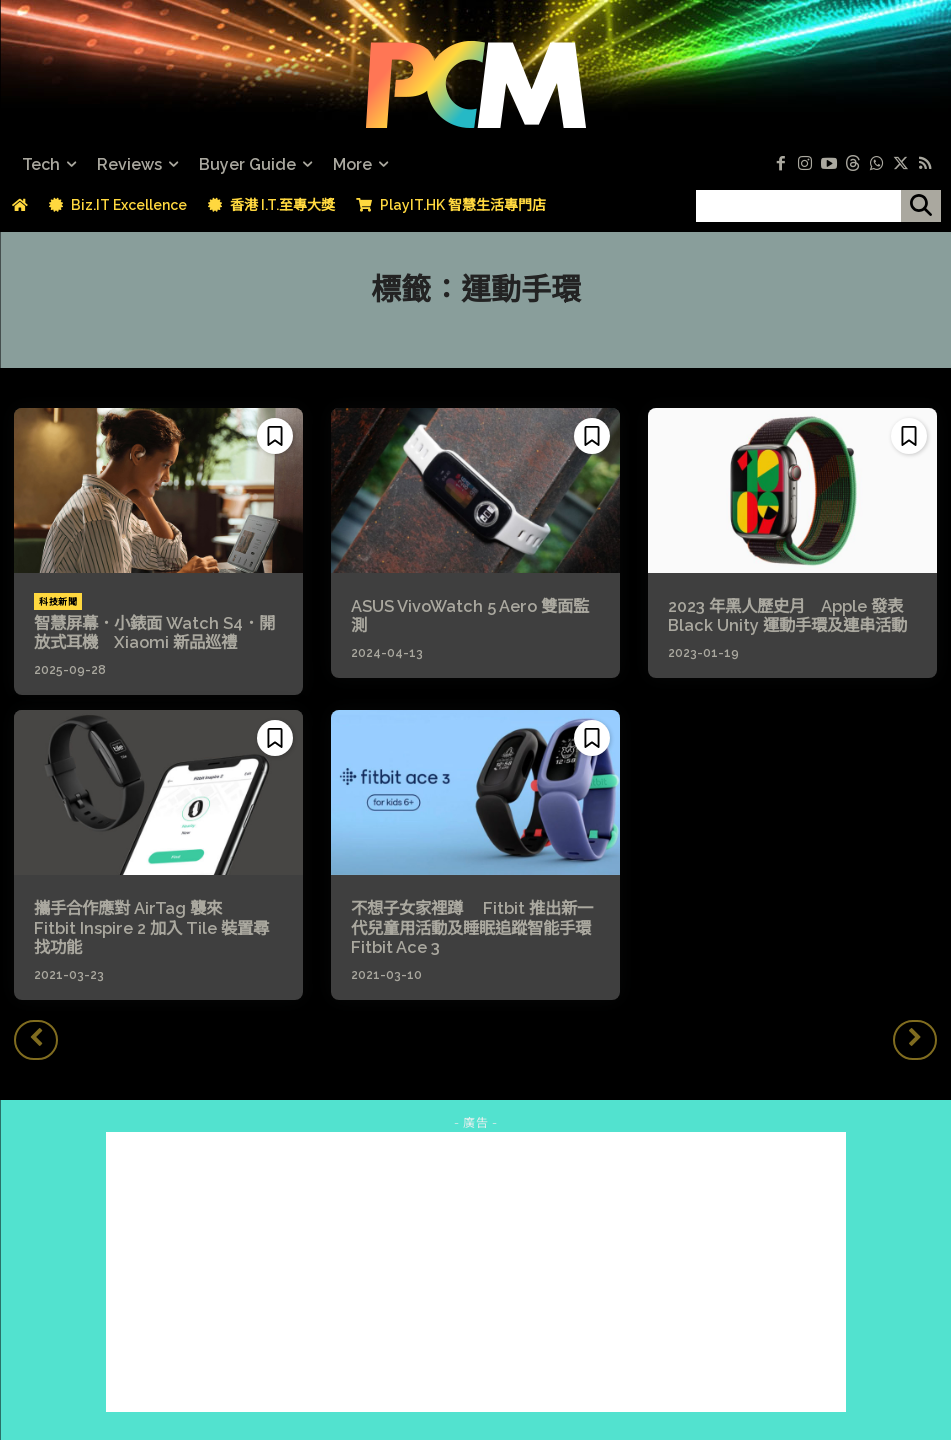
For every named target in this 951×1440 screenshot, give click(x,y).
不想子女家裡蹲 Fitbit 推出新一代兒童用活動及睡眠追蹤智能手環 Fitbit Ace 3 (471, 926)
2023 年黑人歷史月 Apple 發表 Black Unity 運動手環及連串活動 (787, 616)
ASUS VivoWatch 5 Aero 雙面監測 (469, 616)
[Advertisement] (476, 1270)
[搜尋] (921, 206)
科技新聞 (58, 602)
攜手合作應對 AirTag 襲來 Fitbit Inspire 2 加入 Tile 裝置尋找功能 (157, 917)
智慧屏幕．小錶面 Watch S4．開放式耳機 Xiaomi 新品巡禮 (154, 633)
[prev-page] (36, 1038)
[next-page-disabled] (915, 1038)
